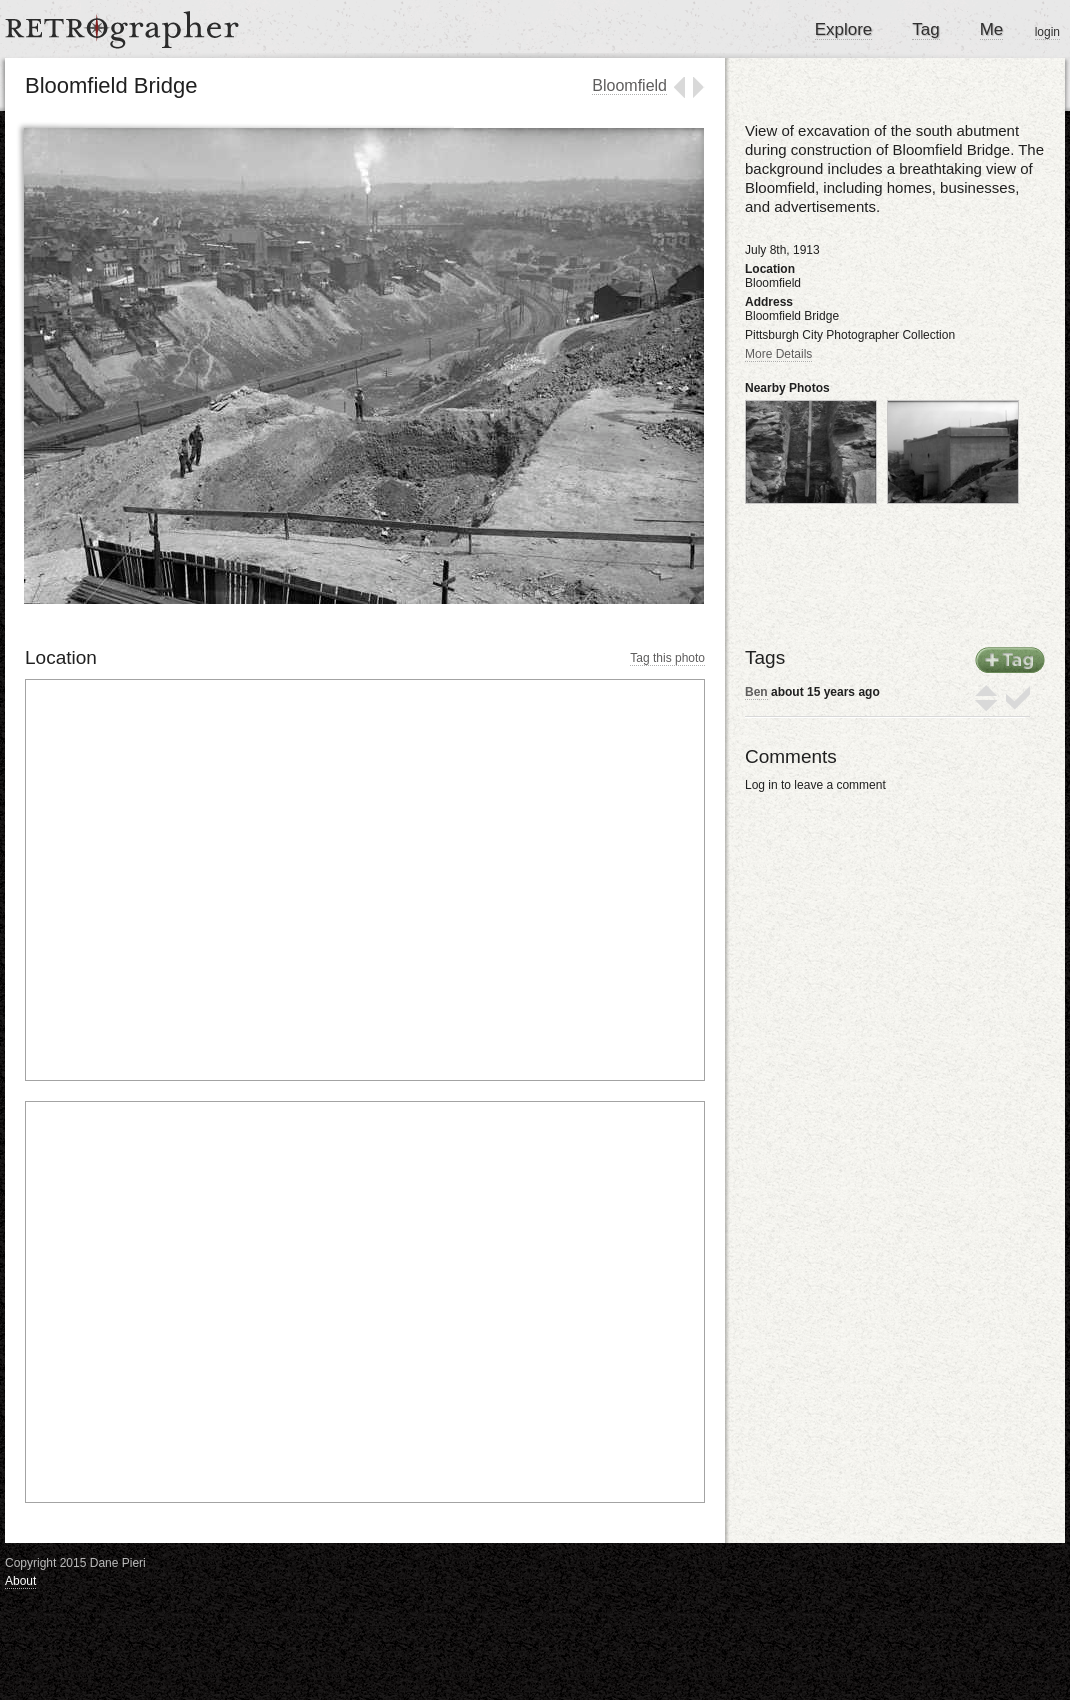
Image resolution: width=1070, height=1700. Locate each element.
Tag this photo (667, 658)
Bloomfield (629, 85)
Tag (925, 29)
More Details (778, 354)
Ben (756, 692)
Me (992, 29)
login (1047, 32)
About (20, 1581)
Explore (844, 29)
